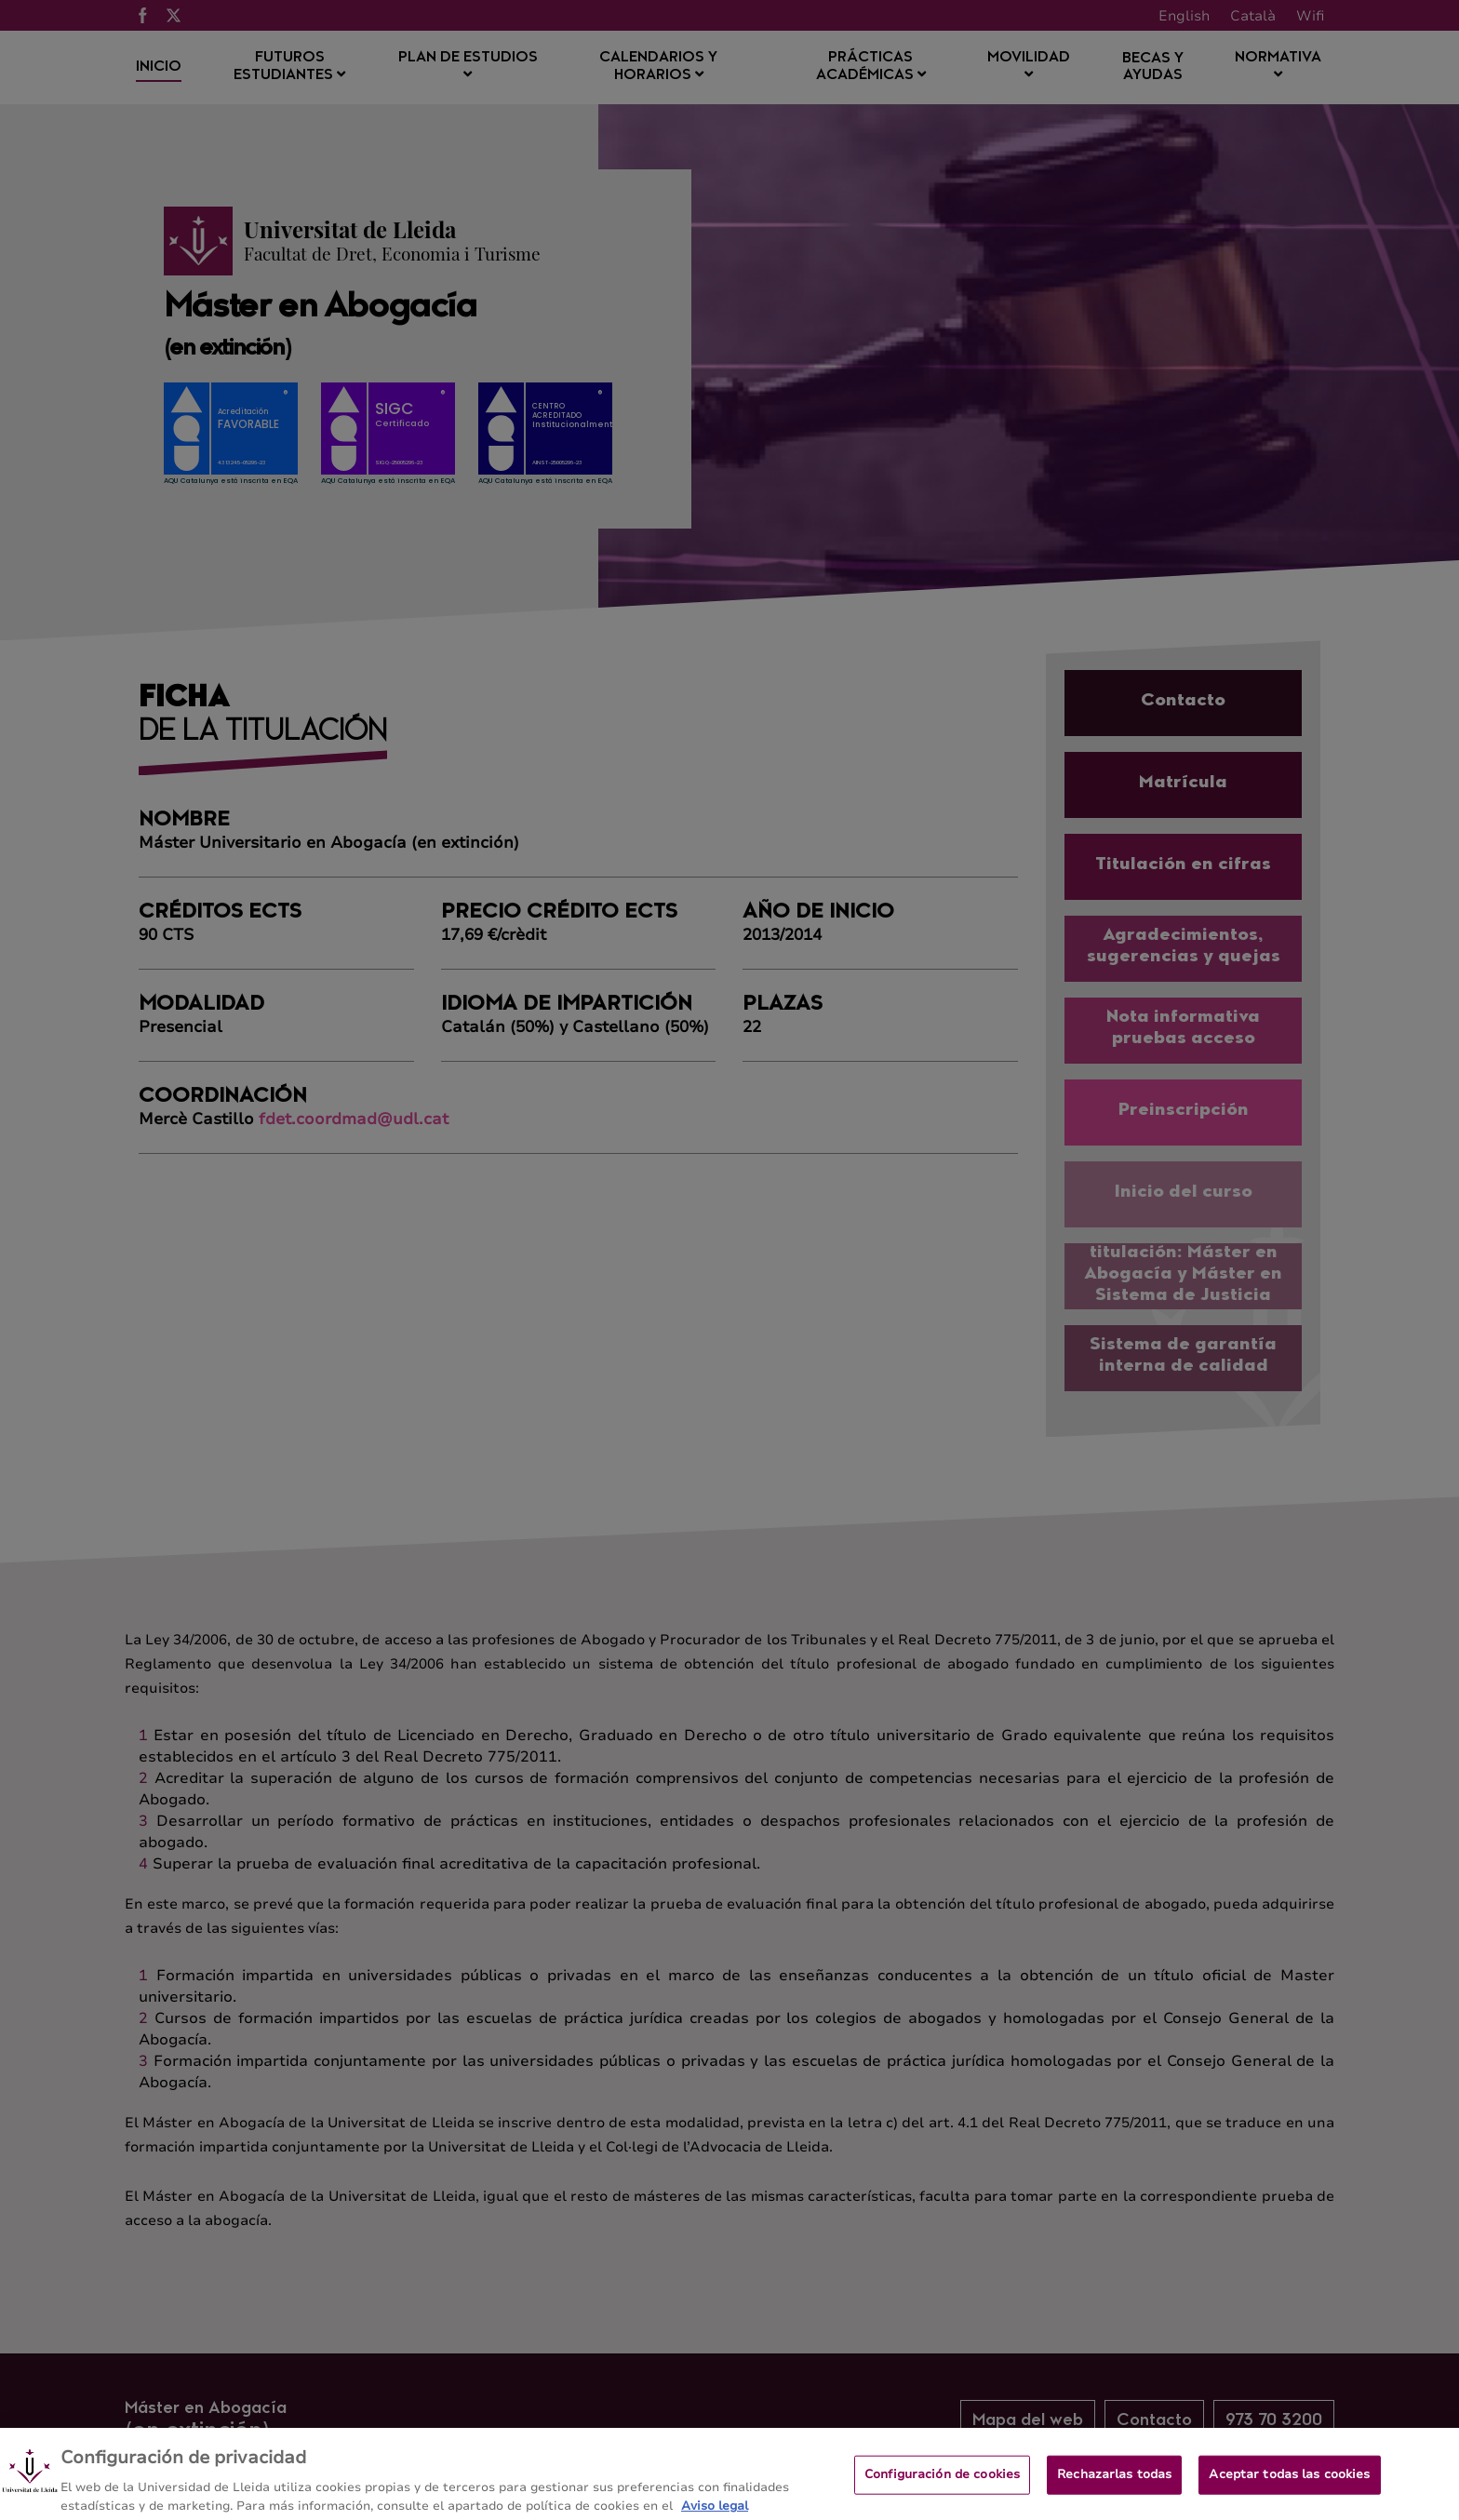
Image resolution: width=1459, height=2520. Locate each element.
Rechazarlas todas (1114, 2487)
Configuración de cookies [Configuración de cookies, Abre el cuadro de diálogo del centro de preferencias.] (942, 2487)
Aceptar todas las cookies (1289, 2487)
